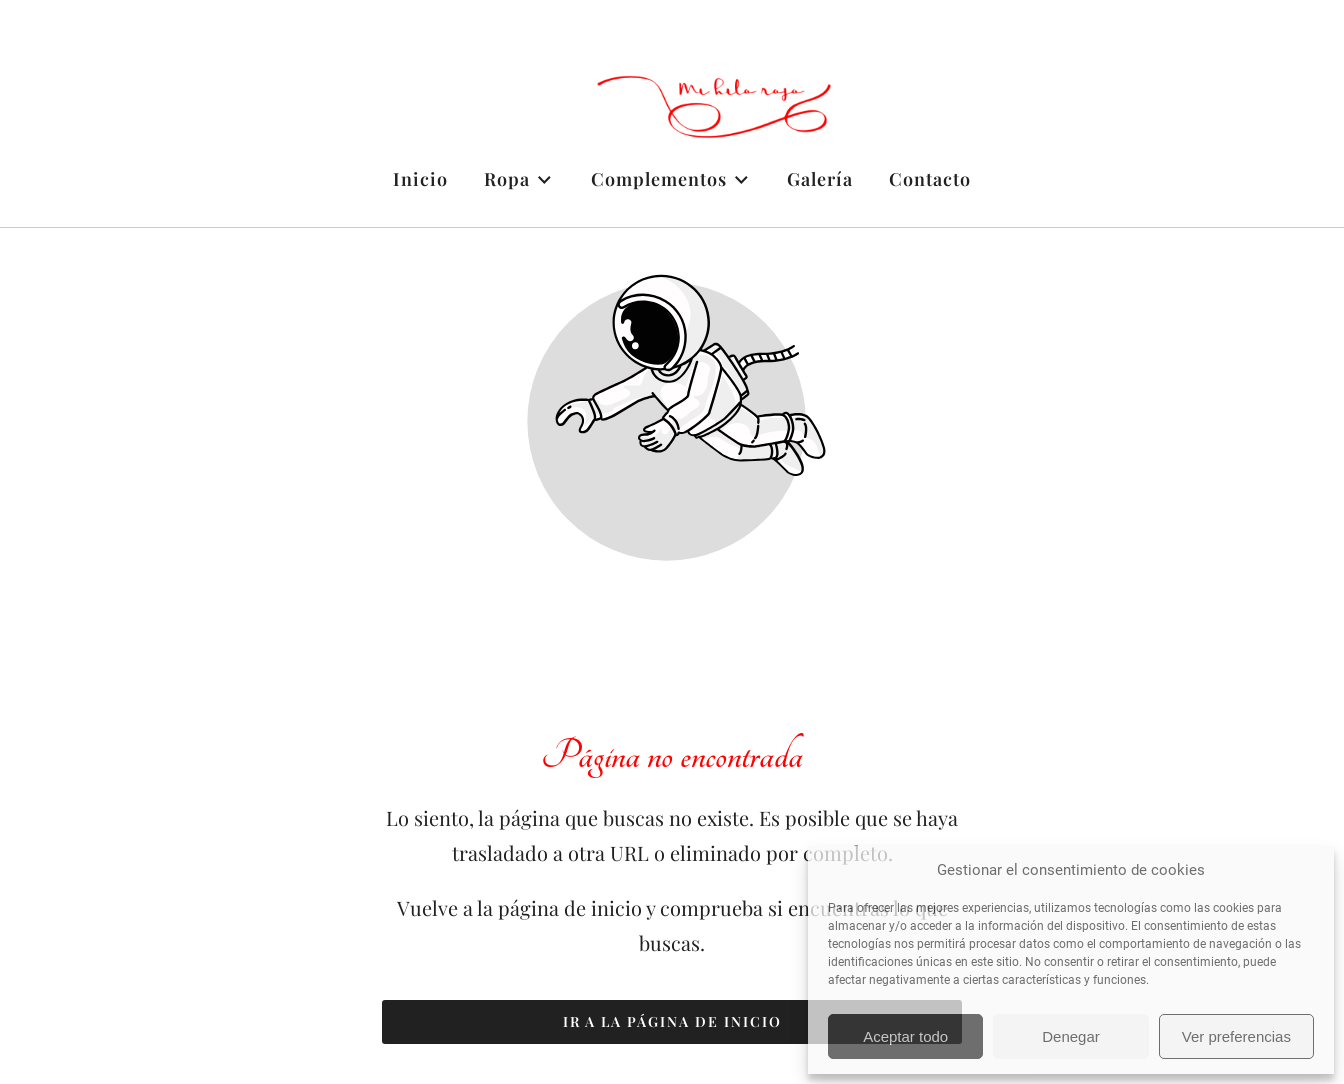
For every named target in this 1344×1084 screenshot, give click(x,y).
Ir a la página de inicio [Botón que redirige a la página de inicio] (672, 1021)
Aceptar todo (905, 1036)
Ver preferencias (1236, 1036)
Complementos (671, 179)
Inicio (420, 179)
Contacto (930, 179)
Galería (820, 179)
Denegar (1071, 1036)
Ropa (519, 179)
